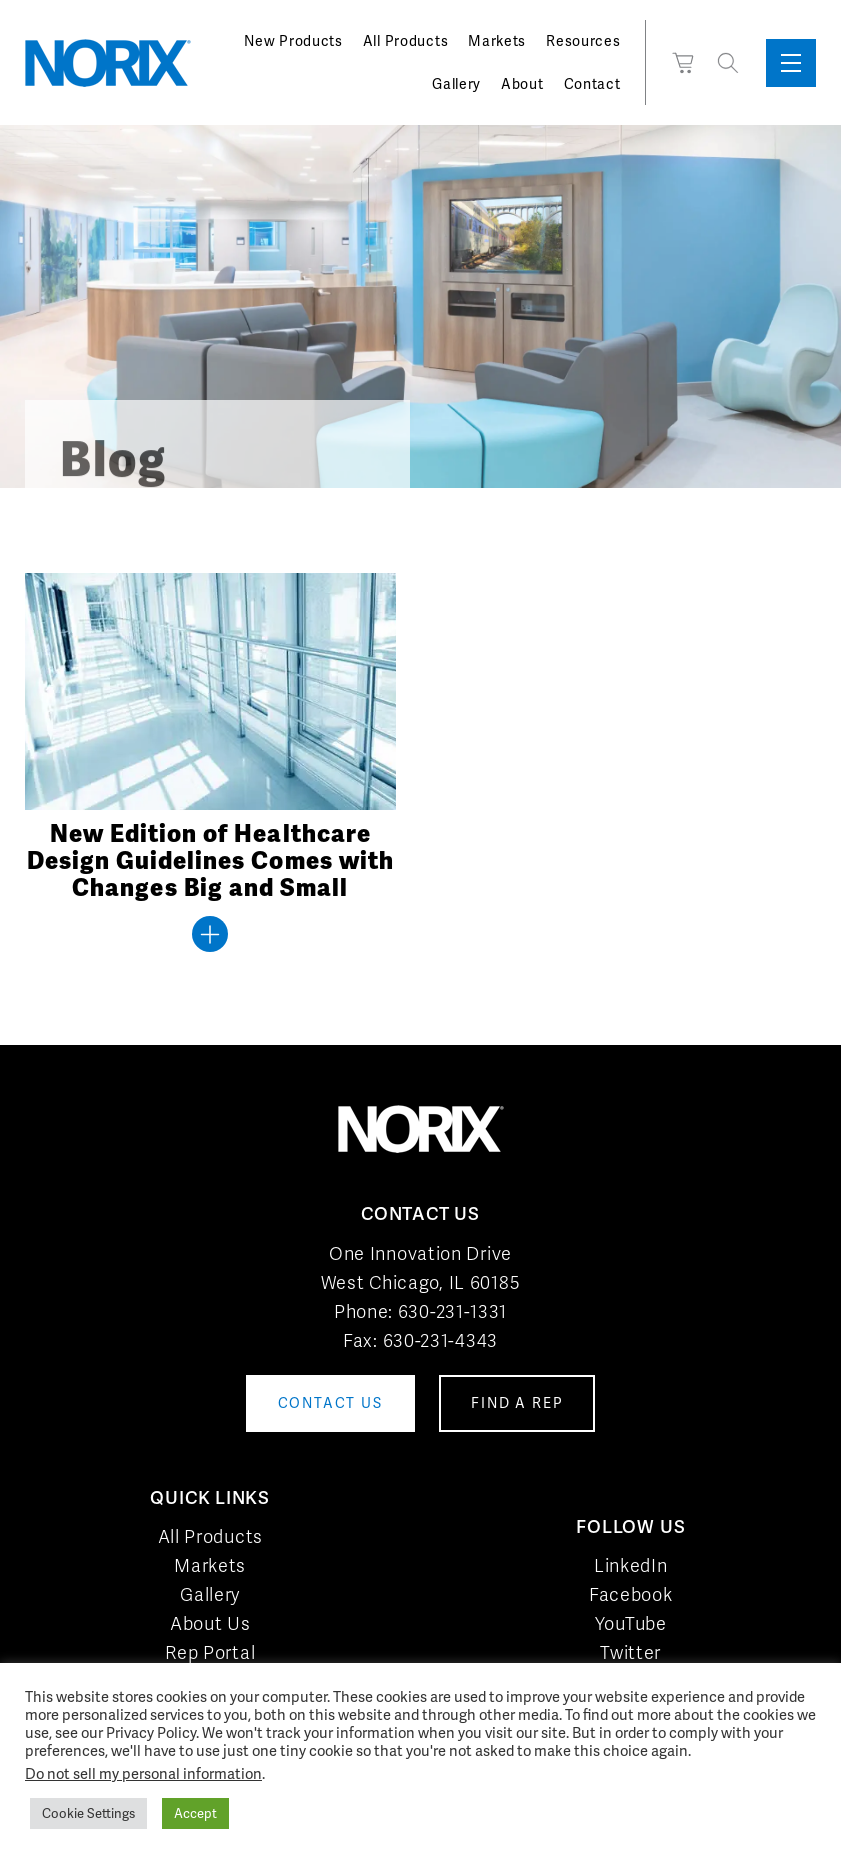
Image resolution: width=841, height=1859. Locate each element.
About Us (210, 1623)
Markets (497, 41)
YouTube (631, 1623)
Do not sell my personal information (143, 1773)
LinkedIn (631, 1565)
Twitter (630, 1652)
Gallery (456, 84)
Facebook (631, 1594)
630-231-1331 (452, 1311)
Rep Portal (210, 1652)
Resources (583, 41)
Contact (592, 84)
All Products (405, 41)
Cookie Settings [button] (88, 1813)
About (522, 84)
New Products (293, 41)
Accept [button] (195, 1813)
